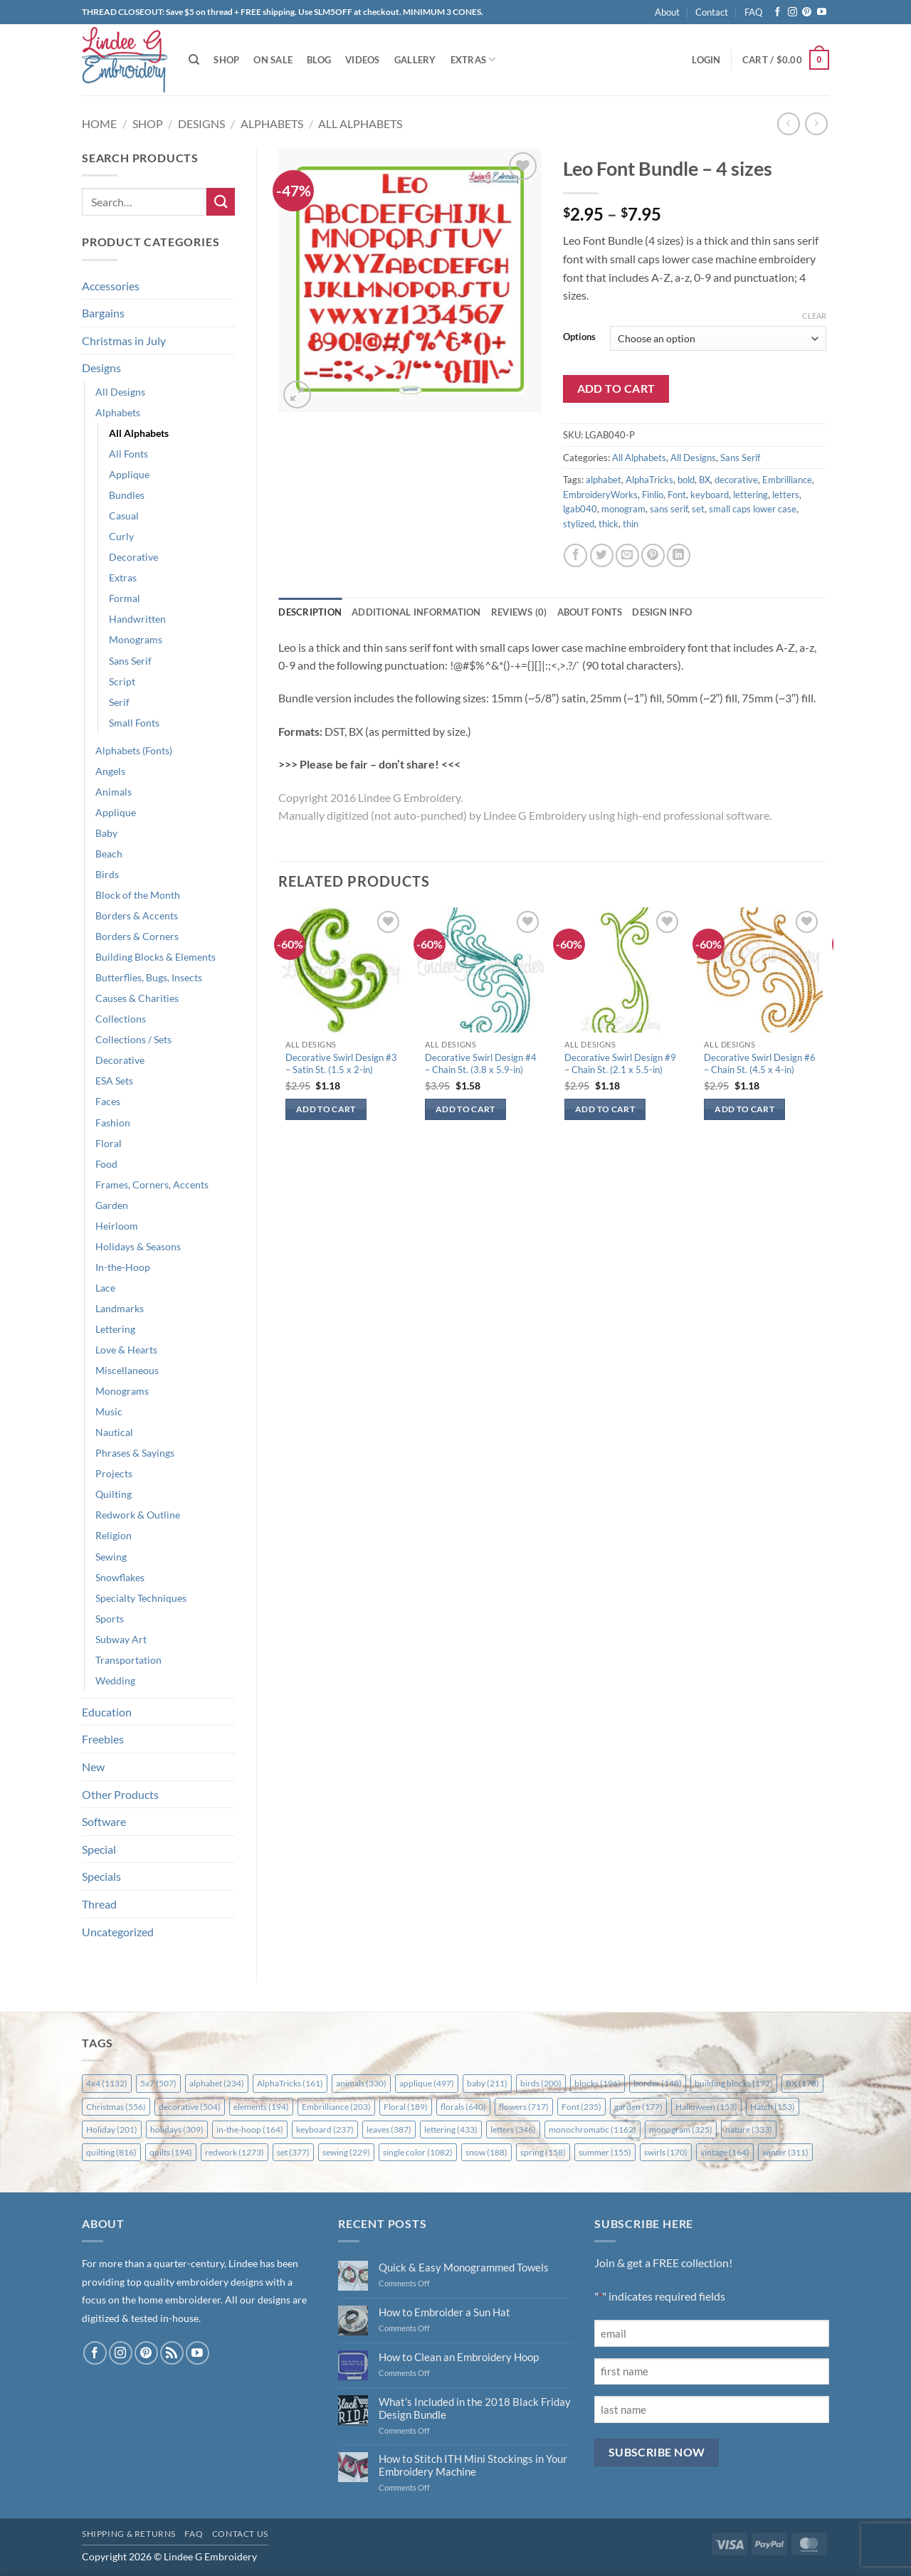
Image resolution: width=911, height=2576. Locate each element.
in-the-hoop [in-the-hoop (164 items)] (249, 2129)
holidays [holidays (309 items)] (177, 2129)
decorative (736, 479)
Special (99, 1849)
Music (108, 1411)
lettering (750, 494)
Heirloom (116, 1226)
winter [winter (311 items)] (785, 2152)
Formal (124, 598)
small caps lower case (752, 508)
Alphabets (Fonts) (133, 750)
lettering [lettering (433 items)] (451, 2129)
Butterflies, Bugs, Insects (148, 977)
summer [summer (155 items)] (605, 2152)
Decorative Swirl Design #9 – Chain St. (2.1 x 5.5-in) (620, 1063)
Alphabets (272, 123)
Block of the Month (137, 895)
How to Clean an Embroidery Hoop (459, 2356)
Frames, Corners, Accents (152, 1184)
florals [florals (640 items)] (463, 2106)
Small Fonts (134, 723)
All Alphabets (360, 123)
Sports (109, 1618)
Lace (105, 1288)
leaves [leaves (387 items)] (389, 2129)
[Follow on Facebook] (777, 12)
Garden (111, 1205)
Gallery (415, 59)
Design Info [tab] (662, 612)
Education (107, 1712)
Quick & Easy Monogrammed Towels (464, 2267)
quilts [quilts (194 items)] (170, 2152)
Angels (110, 771)
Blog (319, 59)
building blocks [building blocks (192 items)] (734, 2083)
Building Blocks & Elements (155, 957)
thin (630, 523)
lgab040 (580, 508)
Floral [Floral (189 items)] (406, 2106)
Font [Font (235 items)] (581, 2106)
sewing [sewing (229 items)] (346, 2152)
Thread (99, 1904)
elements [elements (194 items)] (261, 2106)
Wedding (115, 1680)
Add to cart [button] (326, 1109)
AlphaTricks (649, 479)
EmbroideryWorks (600, 494)
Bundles (126, 495)
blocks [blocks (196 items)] (597, 2083)
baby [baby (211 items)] (487, 2083)
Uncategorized (118, 1931)
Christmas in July (124, 340)
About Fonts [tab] (590, 612)
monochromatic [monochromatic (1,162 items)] (592, 2129)
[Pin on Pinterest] (653, 555)
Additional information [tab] (416, 612)
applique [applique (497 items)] (426, 2083)
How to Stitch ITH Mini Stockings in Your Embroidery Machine (473, 2465)
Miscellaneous (127, 1370)
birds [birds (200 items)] (541, 2083)
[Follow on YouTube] (821, 12)
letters (785, 494)
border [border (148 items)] (657, 2083)
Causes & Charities (137, 998)
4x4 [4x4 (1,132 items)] (106, 2083)
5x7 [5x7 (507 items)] (158, 2083)
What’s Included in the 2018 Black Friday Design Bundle (475, 2408)
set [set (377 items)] (293, 2152)
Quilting (113, 1494)
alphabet (603, 479)
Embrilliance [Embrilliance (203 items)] (336, 2106)
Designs (201, 123)
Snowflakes (119, 1577)
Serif (119, 702)
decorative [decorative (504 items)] (190, 2106)
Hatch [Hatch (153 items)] (772, 2106)
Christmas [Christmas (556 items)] (116, 2106)
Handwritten (137, 619)
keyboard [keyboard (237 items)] (325, 2129)
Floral (108, 1143)
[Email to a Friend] (627, 555)
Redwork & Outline (137, 1515)
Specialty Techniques (140, 1598)
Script (122, 681)
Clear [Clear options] (814, 315)
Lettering (115, 1329)
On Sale (273, 59)
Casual (124, 516)
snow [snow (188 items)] (486, 2152)
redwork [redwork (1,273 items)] (234, 2152)
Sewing (111, 1557)
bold (686, 479)
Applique (129, 474)
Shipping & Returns (129, 2533)
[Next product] (788, 123)
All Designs (120, 392)
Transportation (128, 1660)
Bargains (103, 313)
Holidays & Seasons (138, 1246)
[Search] (194, 59)
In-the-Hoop (122, 1267)
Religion (113, 1535)
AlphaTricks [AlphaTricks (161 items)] (290, 2083)
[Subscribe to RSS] (172, 2353)
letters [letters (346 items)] (513, 2129)
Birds (107, 874)
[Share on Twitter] (602, 555)
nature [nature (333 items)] (748, 2129)
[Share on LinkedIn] (678, 555)
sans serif (669, 508)
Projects (113, 1473)
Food (106, 1164)
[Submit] (220, 202)
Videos (362, 59)
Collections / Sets (133, 1039)
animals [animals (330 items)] (361, 2083)
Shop (226, 59)
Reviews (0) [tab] (519, 612)
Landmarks (119, 1308)
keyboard (709, 494)
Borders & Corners (137, 936)
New (93, 1766)
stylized (578, 523)
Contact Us (240, 2533)
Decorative (133, 557)
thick (608, 523)
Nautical (114, 1432)
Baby (106, 833)
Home (99, 123)
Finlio (652, 494)
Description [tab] (310, 612)
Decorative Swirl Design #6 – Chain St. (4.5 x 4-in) (760, 1063)
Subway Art (121, 1639)
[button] (706, 60)
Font (677, 494)
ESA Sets (114, 1081)
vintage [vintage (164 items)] (724, 2152)
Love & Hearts (126, 1350)
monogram (623, 508)
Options (579, 337)
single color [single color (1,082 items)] (418, 2152)
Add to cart (616, 388)
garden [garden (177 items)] (638, 2106)
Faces (107, 1101)
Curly (121, 536)
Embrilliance (787, 479)
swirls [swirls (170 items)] (666, 2152)
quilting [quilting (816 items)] (111, 2152)
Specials (101, 1876)
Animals (113, 792)
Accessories (110, 285)
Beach (108, 854)
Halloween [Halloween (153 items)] (706, 2106)
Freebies (103, 1739)
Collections (120, 1019)
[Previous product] (816, 123)
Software (104, 1821)
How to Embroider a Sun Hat (444, 2312)
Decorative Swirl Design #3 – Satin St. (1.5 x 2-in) (341, 1063)
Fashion (112, 1123)
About (667, 12)
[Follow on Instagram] (792, 12)
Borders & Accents (136, 915)
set (698, 508)
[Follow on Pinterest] (806, 12)
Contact (711, 12)
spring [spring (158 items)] (543, 2152)
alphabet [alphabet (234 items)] (216, 2083)
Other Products (120, 1794)
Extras (473, 59)
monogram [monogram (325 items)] (680, 2129)
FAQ (753, 12)
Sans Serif (130, 661)
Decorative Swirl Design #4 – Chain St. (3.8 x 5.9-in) (481, 1063)
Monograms (135, 639)
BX (704, 479)
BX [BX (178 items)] (802, 2083)
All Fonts (128, 454)
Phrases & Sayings (134, 1453)
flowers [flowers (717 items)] (524, 2106)
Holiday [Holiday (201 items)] (111, 2129)
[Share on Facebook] (575, 555)
